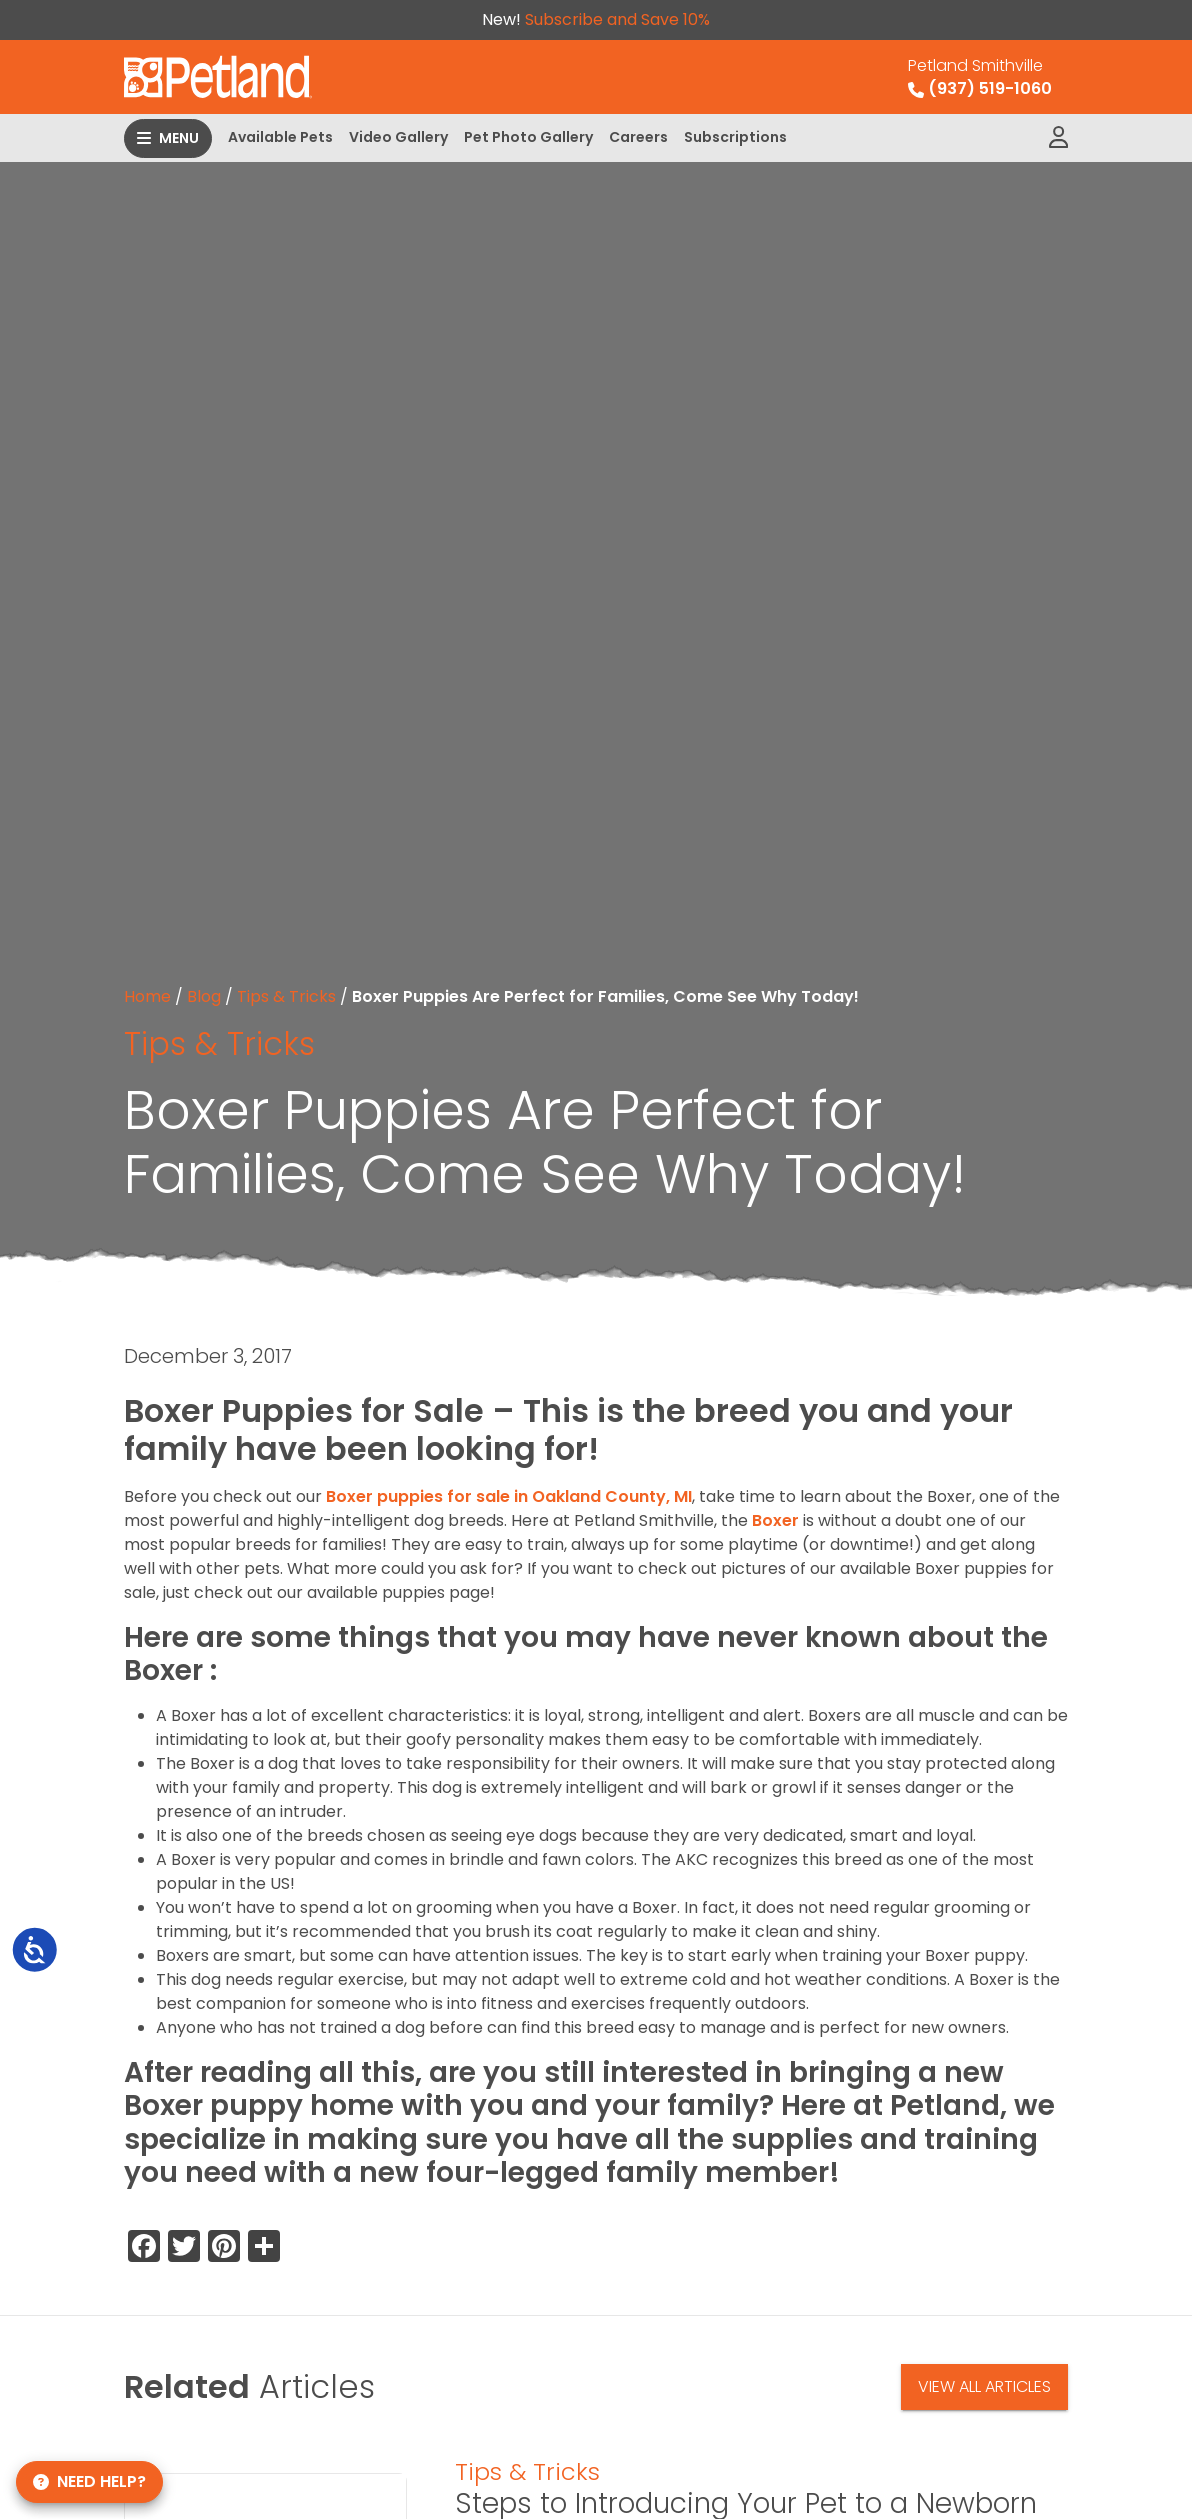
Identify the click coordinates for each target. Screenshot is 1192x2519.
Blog (204, 996)
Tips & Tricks (286, 996)
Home (147, 996)
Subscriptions (735, 137)
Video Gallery (398, 137)
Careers (638, 137)
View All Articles (984, 2386)
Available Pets (280, 137)
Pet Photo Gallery (528, 137)
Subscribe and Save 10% (617, 19)
